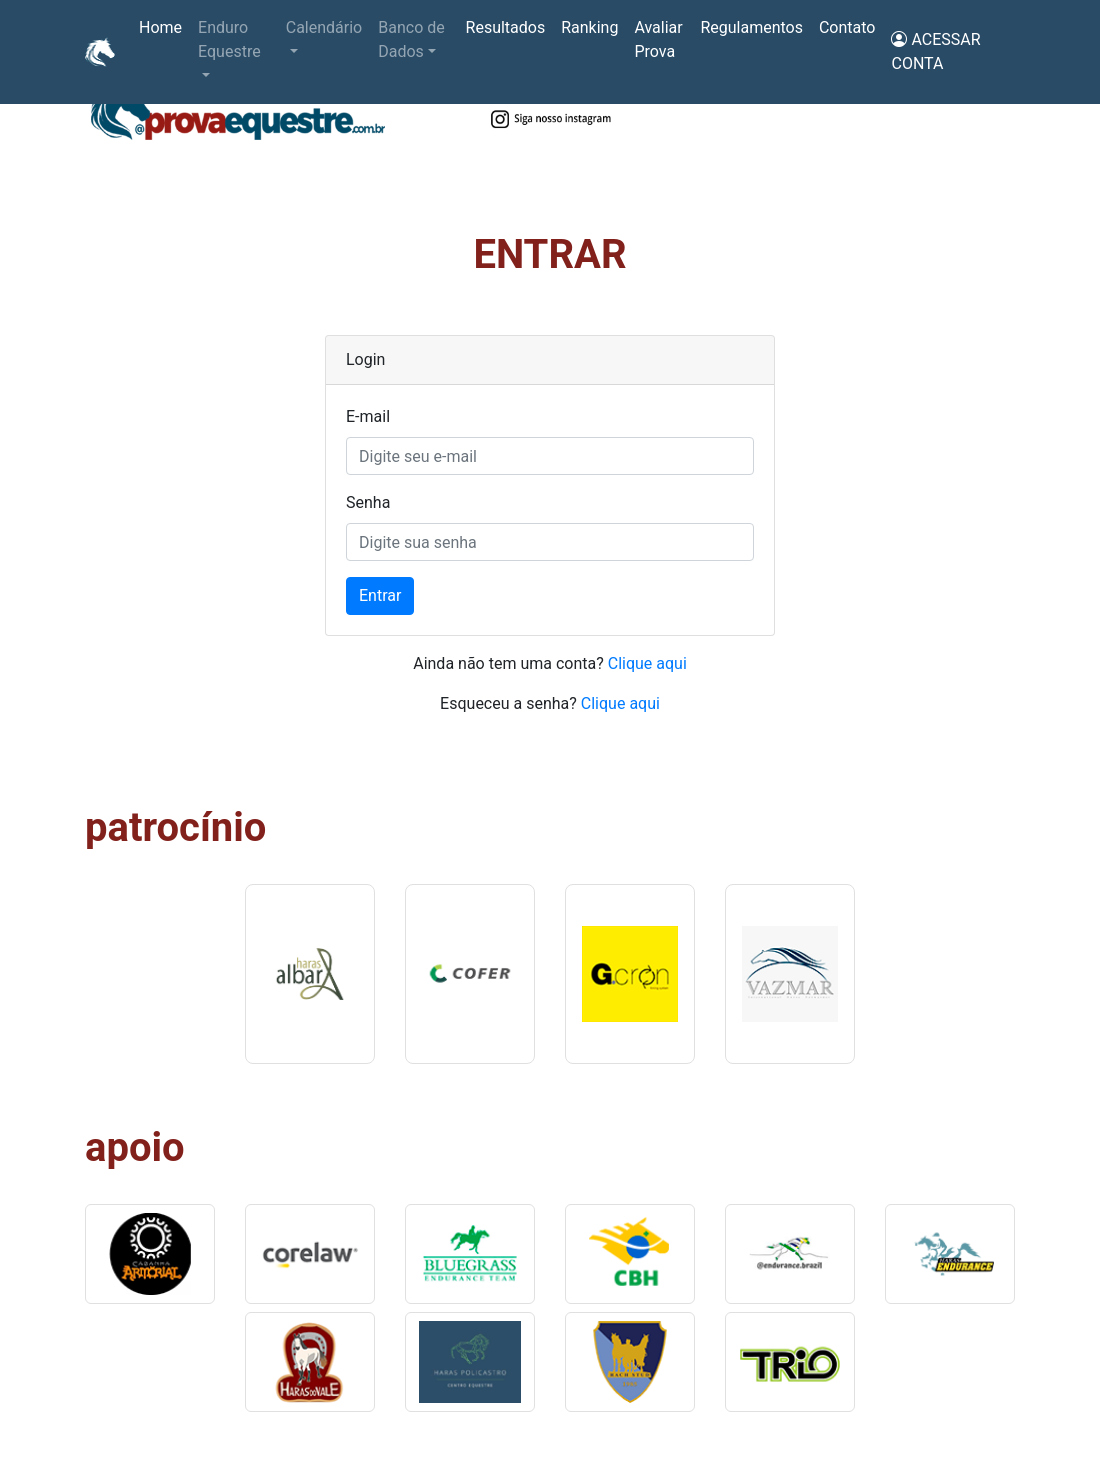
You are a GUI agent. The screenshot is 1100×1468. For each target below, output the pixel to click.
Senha (368, 502)
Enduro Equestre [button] (229, 39)
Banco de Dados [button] (411, 39)
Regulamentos (751, 27)
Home (164, 26)
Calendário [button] (324, 27)
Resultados (506, 27)
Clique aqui (647, 663)
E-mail (368, 416)
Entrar (380, 595)
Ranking (589, 27)
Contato (847, 27)
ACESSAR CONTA (935, 51)
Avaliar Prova (658, 39)
